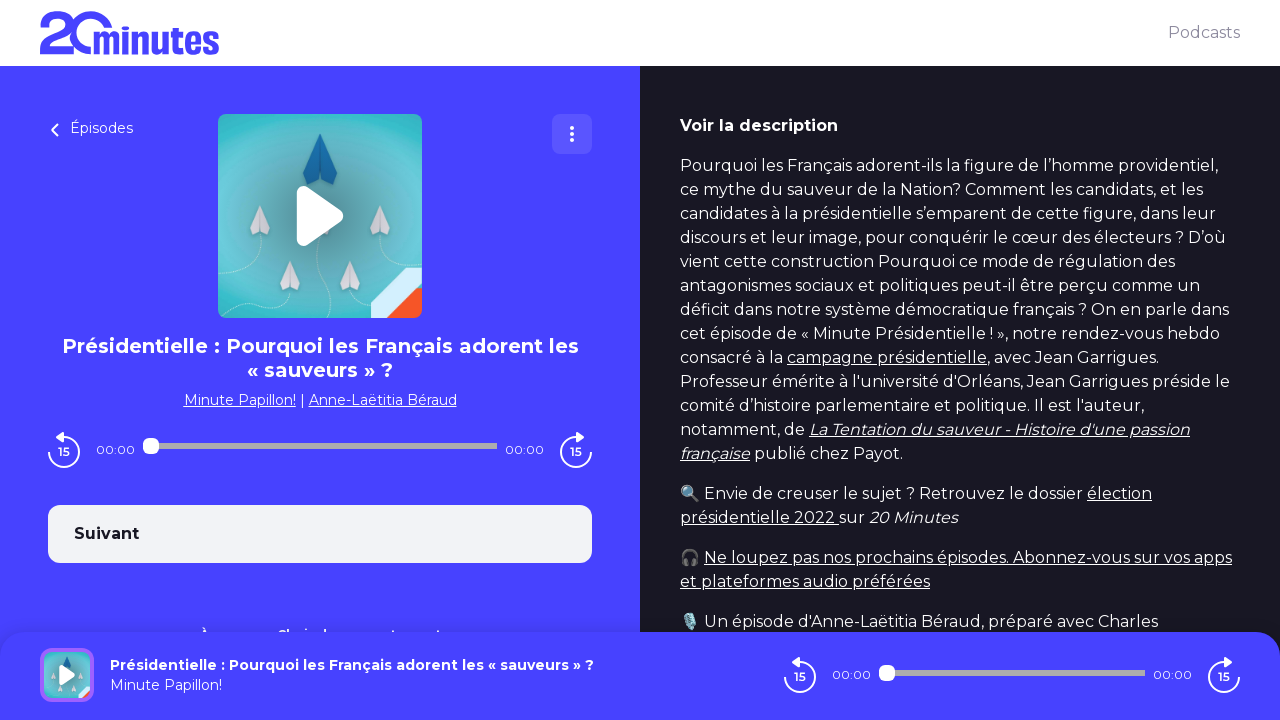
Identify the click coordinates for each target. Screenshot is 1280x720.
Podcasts (1204, 32)
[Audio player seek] (320, 446)
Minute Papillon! (240, 400)
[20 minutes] (604, 33)
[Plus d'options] (572, 134)
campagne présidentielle (887, 357)
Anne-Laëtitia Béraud (383, 400)
